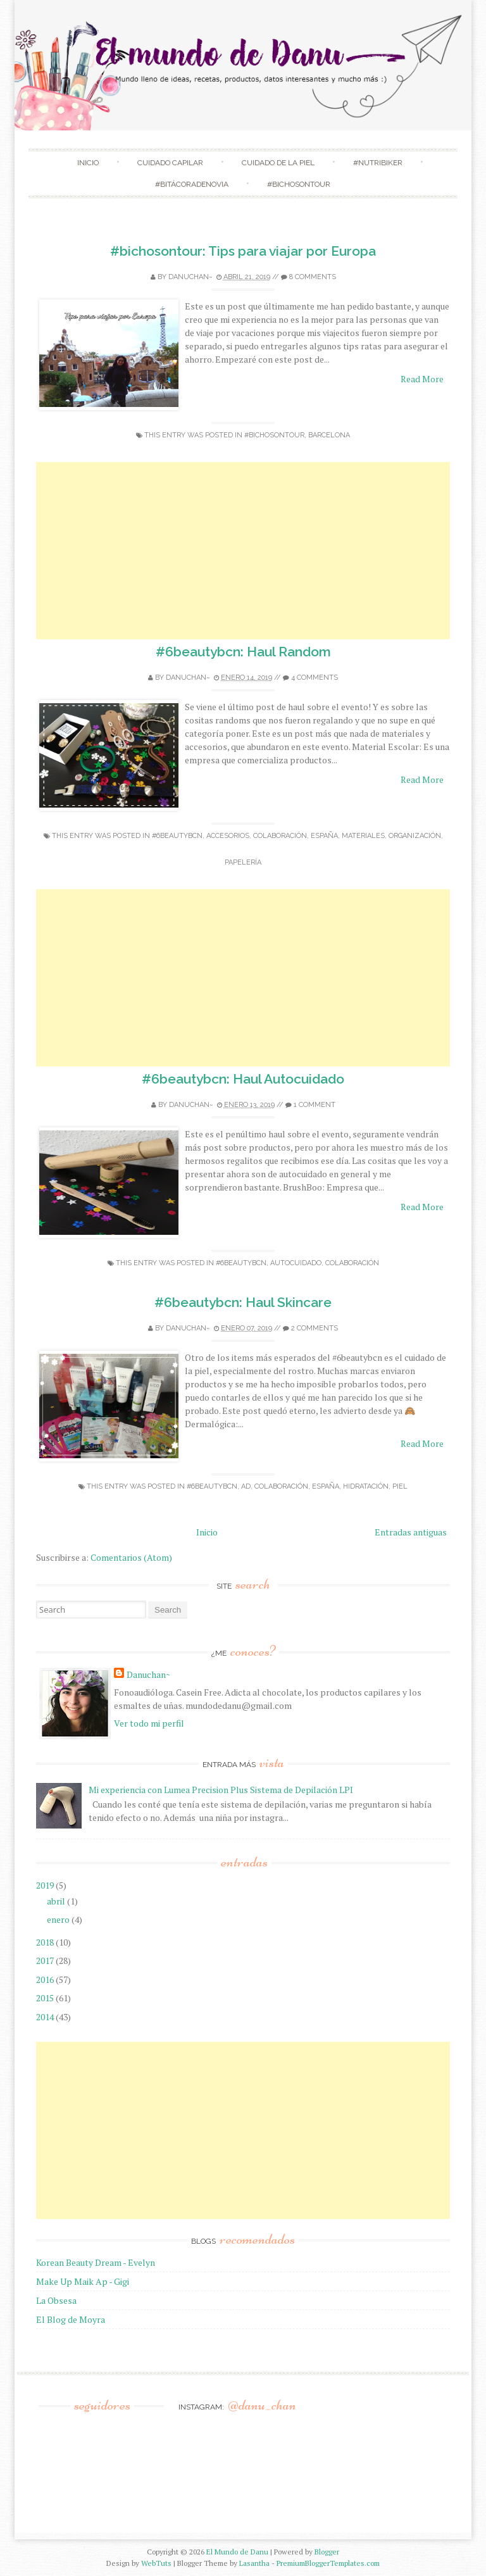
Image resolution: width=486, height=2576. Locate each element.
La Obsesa (56, 2300)
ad (246, 1486)
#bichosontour (274, 435)
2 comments (314, 1328)
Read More (422, 379)
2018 (45, 1942)
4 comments (314, 677)
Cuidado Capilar (170, 162)
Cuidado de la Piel (278, 162)
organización (415, 836)
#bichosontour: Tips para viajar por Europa (243, 251)
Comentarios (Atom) (131, 1557)
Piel (400, 1486)
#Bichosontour (298, 184)
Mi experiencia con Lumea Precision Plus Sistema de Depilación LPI (221, 1790)
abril (56, 1901)
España (324, 836)
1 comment (314, 1105)
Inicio (88, 162)
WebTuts (156, 2563)
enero (58, 1919)
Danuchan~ (190, 277)
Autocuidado (295, 1263)
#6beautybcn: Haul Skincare (243, 1302)
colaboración (280, 836)
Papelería (243, 862)
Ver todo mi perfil (149, 1723)
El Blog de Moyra (70, 2319)
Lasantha (254, 2563)
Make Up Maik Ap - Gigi (82, 2281)
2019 (45, 1885)
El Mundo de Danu (237, 2551)
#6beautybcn (177, 836)
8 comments (312, 277)
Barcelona (329, 435)
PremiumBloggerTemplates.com (328, 2563)
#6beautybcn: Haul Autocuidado (243, 1079)
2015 (45, 1998)
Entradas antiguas (411, 1532)
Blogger (327, 2551)
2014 (45, 2017)
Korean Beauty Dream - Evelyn (95, 2262)
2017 (45, 1960)
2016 (45, 1979)
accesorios (227, 836)
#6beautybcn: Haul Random (243, 652)
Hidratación (366, 1486)
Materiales (363, 836)
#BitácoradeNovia (191, 184)
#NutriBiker (377, 162)
